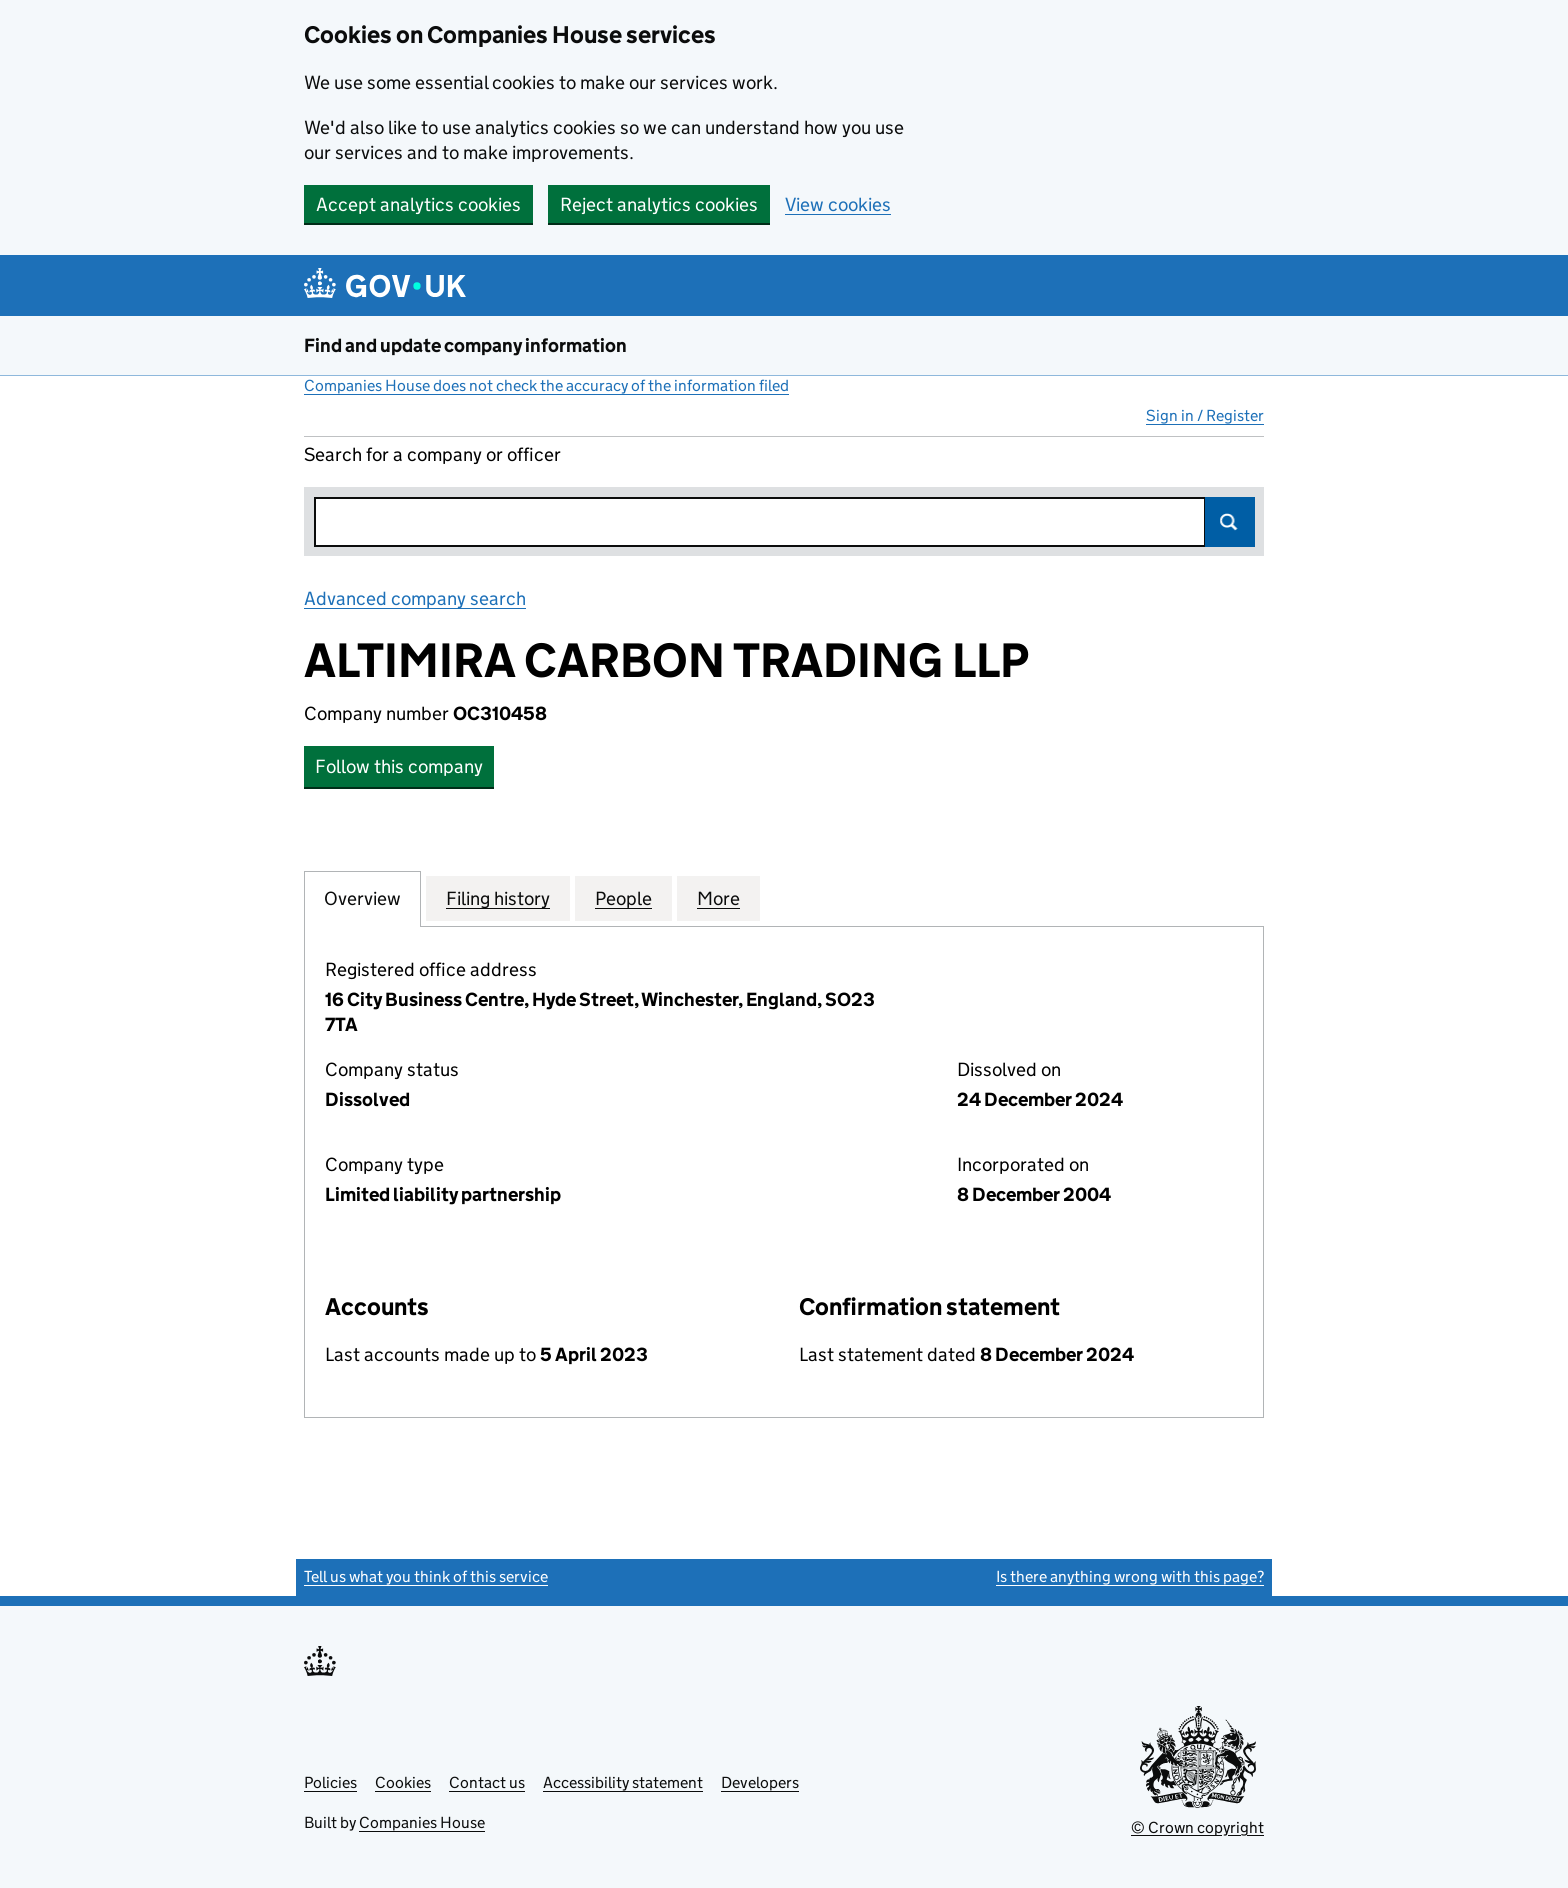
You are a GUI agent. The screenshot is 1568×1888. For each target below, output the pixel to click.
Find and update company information (465, 345)
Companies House (422, 1822)
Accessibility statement (623, 1782)
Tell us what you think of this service (426, 1576)
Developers (760, 1782)
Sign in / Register (1205, 415)
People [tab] (623, 898)
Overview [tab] (362, 898)
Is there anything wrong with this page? (1130, 1576)
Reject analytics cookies (659, 204)
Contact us (487, 1782)
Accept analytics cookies (418, 204)
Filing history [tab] (498, 898)
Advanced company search (415, 598)
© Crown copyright (1197, 1827)
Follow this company (399, 766)
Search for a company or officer (432, 454)
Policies (330, 1782)
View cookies (838, 204)
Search (1230, 522)
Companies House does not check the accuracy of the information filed (546, 385)
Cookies (403, 1782)
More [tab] (718, 898)
